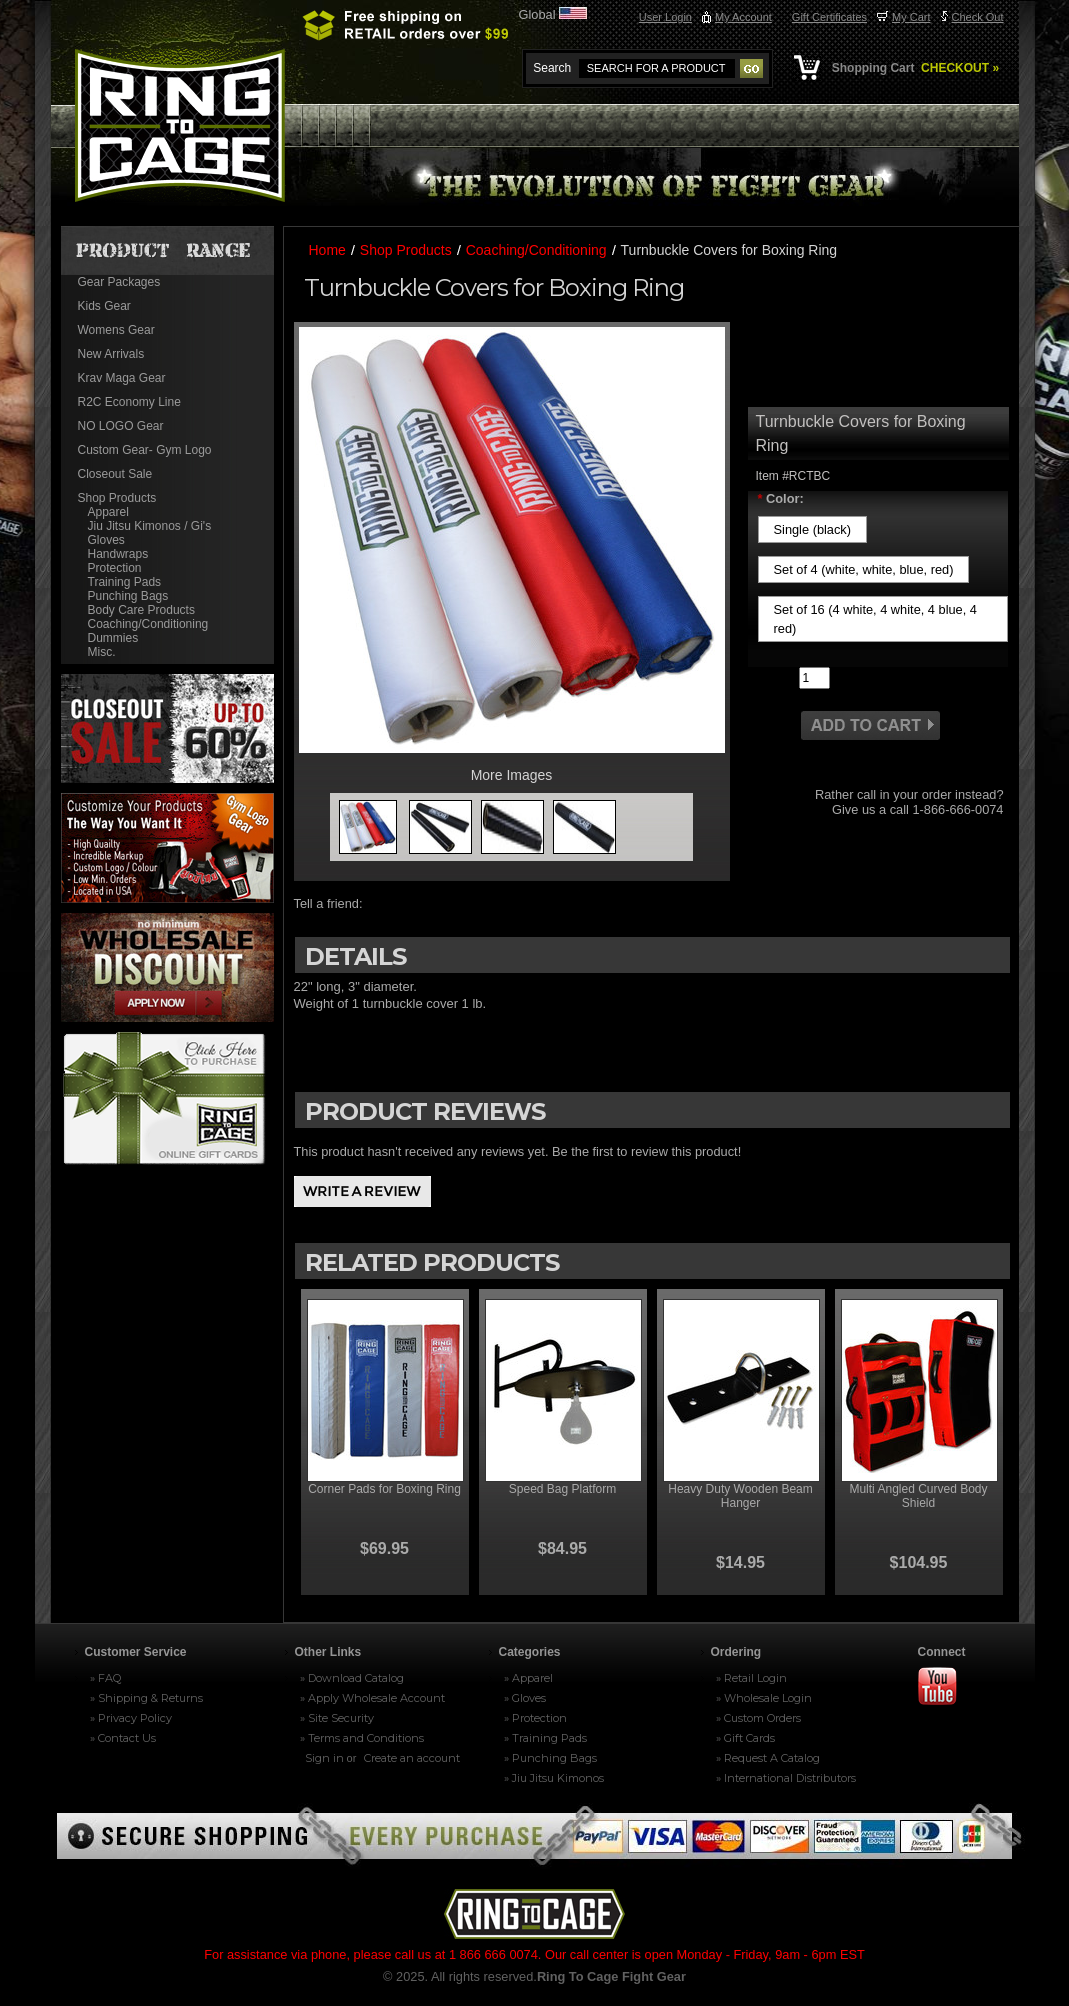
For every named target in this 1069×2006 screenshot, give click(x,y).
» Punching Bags (550, 1758)
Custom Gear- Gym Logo (145, 450)
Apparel (108, 512)
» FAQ (105, 1678)
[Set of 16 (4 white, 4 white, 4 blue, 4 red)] (883, 619)
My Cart (911, 17)
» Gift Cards (745, 1738)
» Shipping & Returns (146, 1698)
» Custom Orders (758, 1718)
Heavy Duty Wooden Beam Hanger (740, 1496)
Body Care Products (141, 610)
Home (327, 250)
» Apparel (528, 1678)
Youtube (946, 1687)
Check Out (978, 17)
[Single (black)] (813, 529)
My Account (743, 17)
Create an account (412, 1758)
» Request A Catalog (768, 1758)
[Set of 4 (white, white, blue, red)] (864, 569)
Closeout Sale (115, 474)
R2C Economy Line (129, 402)
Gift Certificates (829, 17)
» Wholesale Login (764, 1698)
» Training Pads (545, 1738)
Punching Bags (128, 596)
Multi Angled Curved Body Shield (918, 1496)
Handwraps (118, 554)
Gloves (106, 540)
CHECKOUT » (958, 68)
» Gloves (525, 1698)
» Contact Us (123, 1738)
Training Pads (125, 582)
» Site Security (337, 1718)
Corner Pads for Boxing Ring (384, 1489)
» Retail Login (751, 1678)
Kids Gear (104, 306)
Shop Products (117, 498)
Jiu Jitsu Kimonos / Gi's (150, 526)
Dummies (113, 638)
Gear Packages (119, 282)
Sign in (324, 1758)
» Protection (535, 1718)
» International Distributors (786, 1778)
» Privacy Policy (131, 1718)
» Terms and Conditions (362, 1738)
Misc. (102, 652)
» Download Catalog (352, 1678)
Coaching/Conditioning (148, 624)
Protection (115, 568)
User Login (665, 17)
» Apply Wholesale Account (372, 1698)
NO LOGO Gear (121, 426)
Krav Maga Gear (122, 378)
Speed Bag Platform (562, 1489)
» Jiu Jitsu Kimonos (554, 1778)
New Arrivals (111, 354)
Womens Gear (116, 330)
